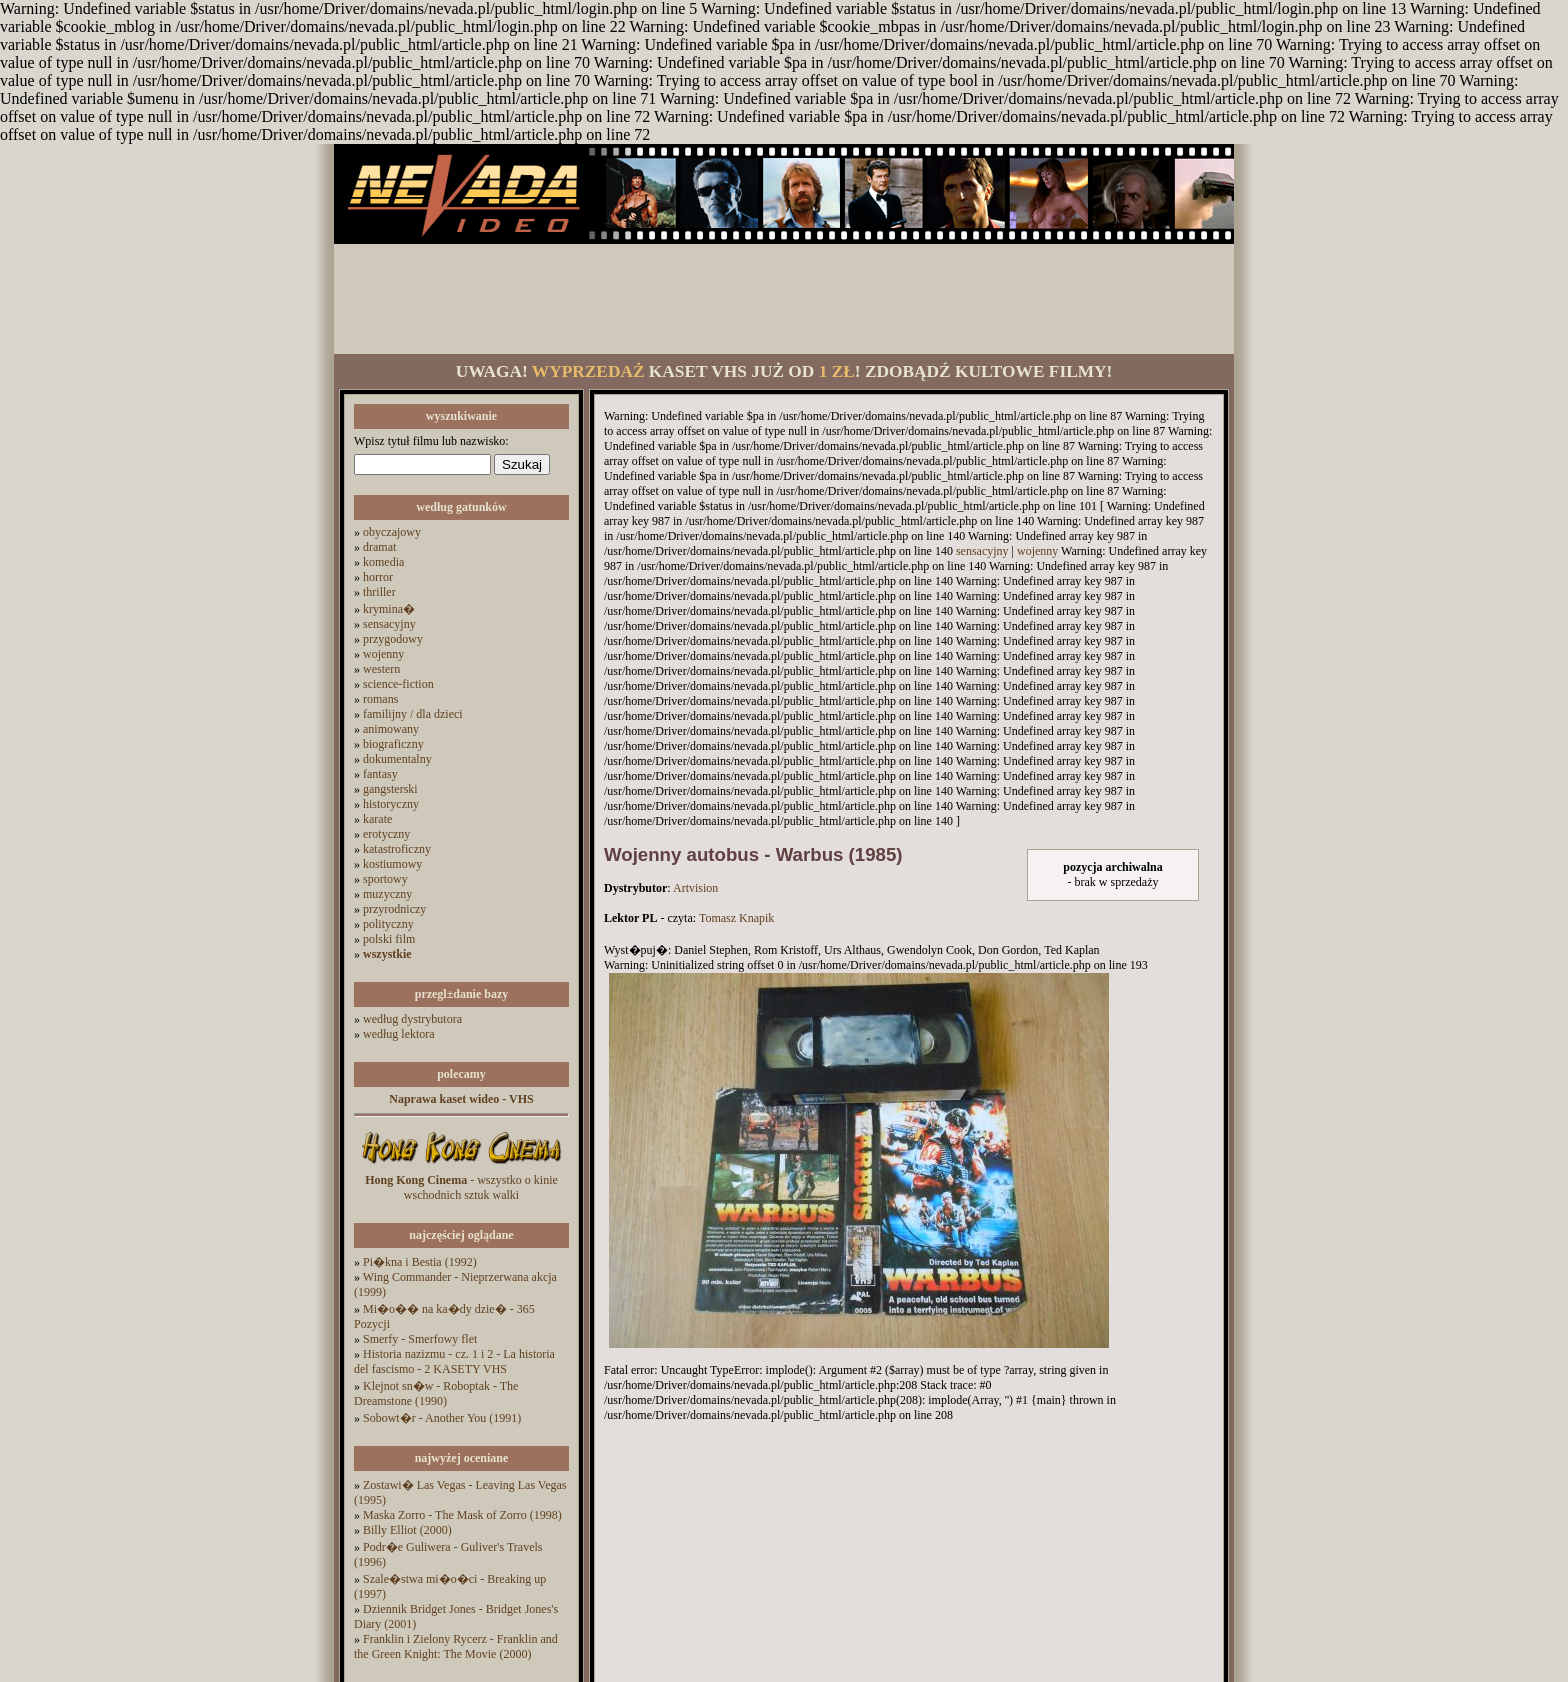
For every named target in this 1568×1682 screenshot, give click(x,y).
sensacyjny (389, 624)
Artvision (695, 888)
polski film (389, 939)
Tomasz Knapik (736, 918)
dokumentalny (397, 759)
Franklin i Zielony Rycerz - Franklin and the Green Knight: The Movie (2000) (456, 1646)
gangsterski (390, 789)
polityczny (388, 924)
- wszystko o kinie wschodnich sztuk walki (461, 1187)
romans (380, 699)
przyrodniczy (394, 909)
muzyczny (387, 894)
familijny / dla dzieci (413, 714)
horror (378, 577)
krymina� (389, 609)
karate (377, 819)
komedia (383, 562)
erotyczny (386, 834)
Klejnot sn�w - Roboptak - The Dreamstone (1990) (436, 1393)
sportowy (385, 879)
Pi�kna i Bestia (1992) (420, 1262)
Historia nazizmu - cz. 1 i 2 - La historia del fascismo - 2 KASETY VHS (454, 1361)
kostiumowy (392, 864)
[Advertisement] (784, 299)
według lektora (399, 1034)
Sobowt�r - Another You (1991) (442, 1418)
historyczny (391, 804)
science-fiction (398, 684)
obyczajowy (392, 532)
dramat (379, 547)
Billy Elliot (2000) (407, 1530)
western (381, 669)
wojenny (383, 654)
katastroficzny (397, 849)
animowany (391, 729)
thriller (379, 592)
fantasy (380, 774)
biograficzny (393, 744)
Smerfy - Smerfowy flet (420, 1339)
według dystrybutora (412, 1019)
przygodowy (393, 639)
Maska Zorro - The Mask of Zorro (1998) (462, 1515)
